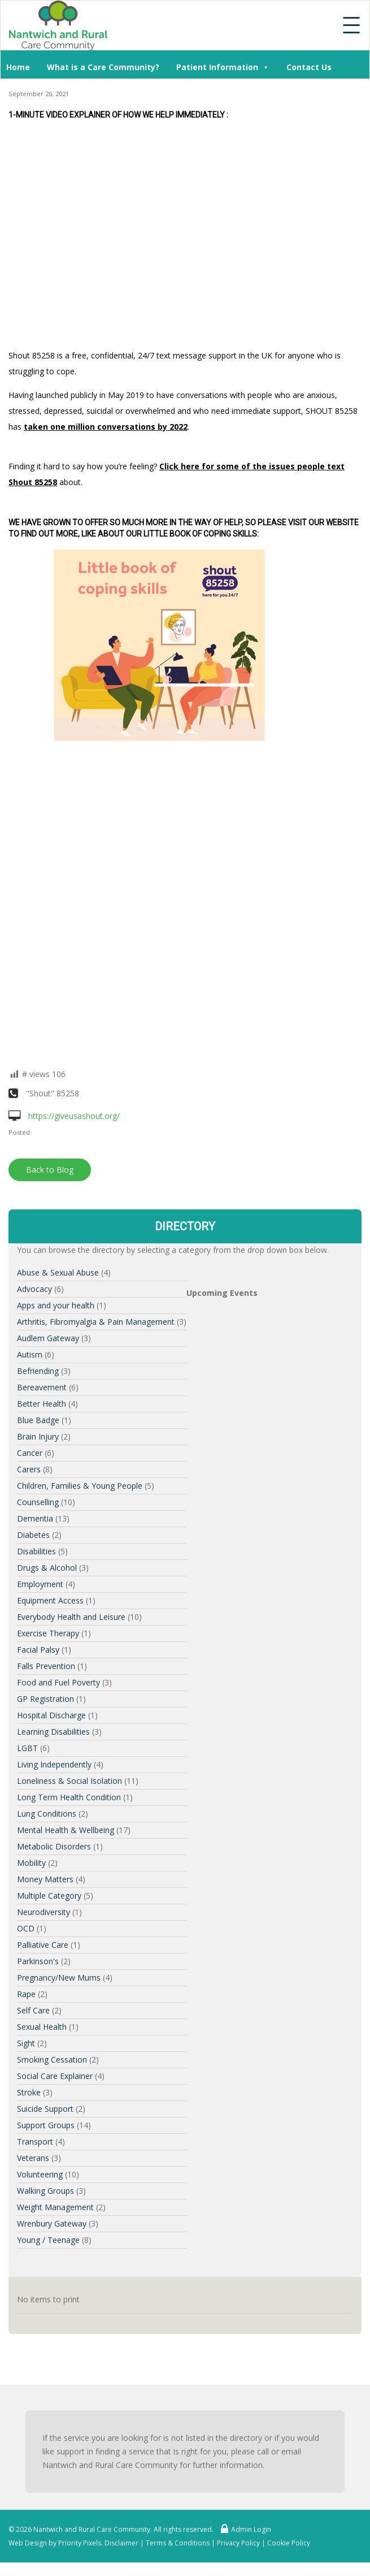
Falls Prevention (46, 1666)
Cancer (29, 1452)
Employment (40, 1584)
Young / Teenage (48, 2239)
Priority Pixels (79, 2543)
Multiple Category (49, 1895)
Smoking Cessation (52, 2059)
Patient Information (222, 66)
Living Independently (54, 1764)
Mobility (31, 1862)
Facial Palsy (38, 1649)
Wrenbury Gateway (51, 2223)
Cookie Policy (288, 2543)
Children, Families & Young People (79, 1485)
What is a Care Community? (103, 67)
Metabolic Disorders (54, 1846)
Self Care (33, 2010)
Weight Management (55, 2207)
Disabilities (36, 1551)
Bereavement (42, 1387)
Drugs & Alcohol (47, 1567)
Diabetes (33, 1534)
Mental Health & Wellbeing (65, 1830)
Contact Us (309, 67)
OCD (25, 1928)
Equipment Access (50, 1600)
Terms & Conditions (178, 2543)
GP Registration (45, 1698)
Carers (29, 1469)
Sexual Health (42, 2026)
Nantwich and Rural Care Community (91, 2529)
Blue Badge (38, 1420)
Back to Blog (49, 1169)
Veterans (33, 2158)
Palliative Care (42, 1944)
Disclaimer (121, 2543)
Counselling (38, 1502)
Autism (29, 1354)
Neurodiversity (43, 1912)
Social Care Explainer (55, 2076)
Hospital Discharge (51, 1715)
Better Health (41, 1403)
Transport (35, 2141)
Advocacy (34, 1288)
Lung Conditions (46, 1813)
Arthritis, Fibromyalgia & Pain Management (96, 1321)
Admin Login (243, 2529)
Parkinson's (38, 1961)
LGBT (27, 1748)
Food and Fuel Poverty (58, 1682)
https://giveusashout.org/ (64, 1115)
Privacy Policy (238, 2543)
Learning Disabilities (53, 1731)
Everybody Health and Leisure (71, 1616)
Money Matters (45, 1879)
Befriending (38, 1370)
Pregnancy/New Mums (59, 1977)
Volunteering (40, 2174)
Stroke (29, 2092)
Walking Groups (45, 2190)
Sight (26, 2043)
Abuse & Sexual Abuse (58, 1272)
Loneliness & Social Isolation (69, 1780)
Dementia (35, 1518)
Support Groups (46, 2125)
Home (18, 67)
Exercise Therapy (48, 1633)
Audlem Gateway (48, 1338)
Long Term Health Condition (69, 1797)
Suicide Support (45, 2108)
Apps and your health (55, 1305)
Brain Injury (38, 1436)
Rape (26, 1994)
